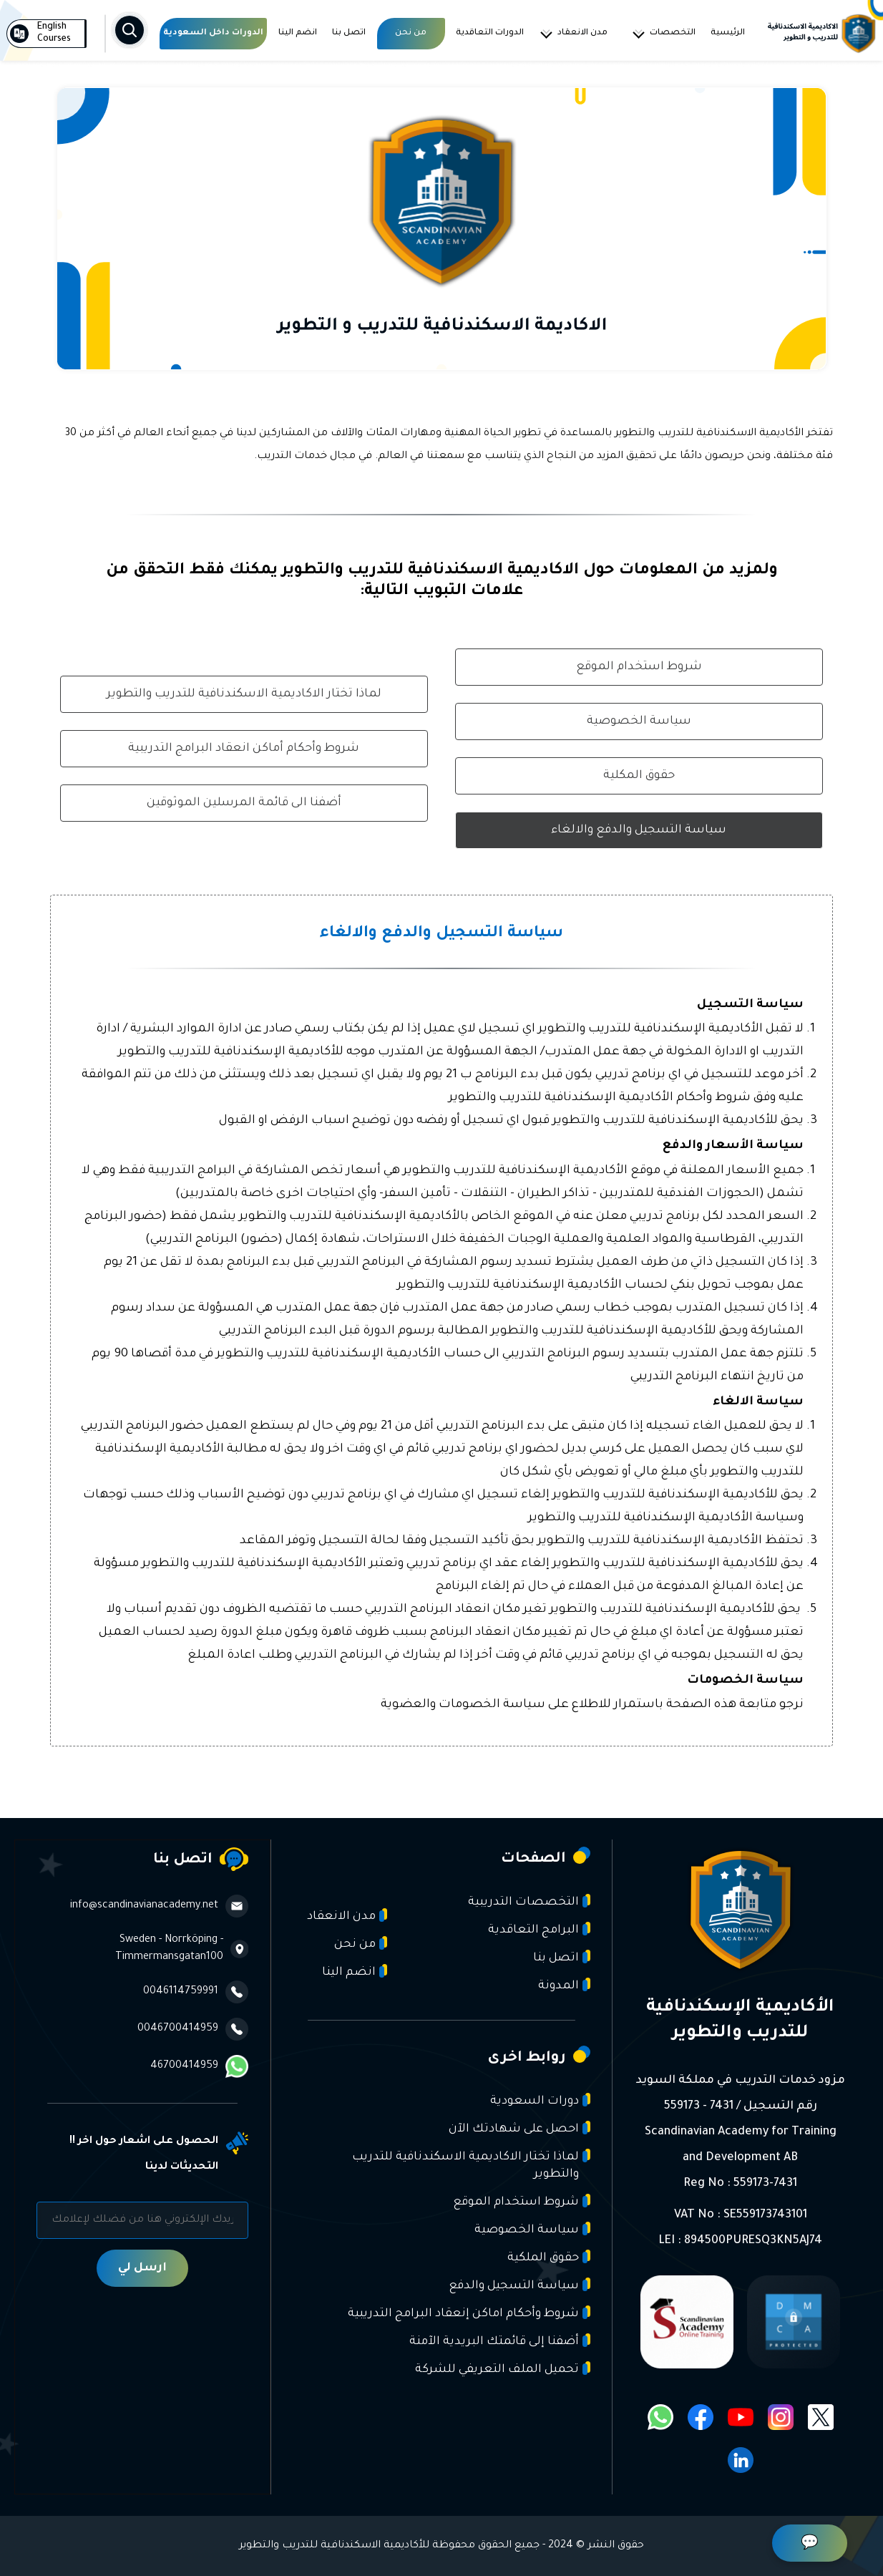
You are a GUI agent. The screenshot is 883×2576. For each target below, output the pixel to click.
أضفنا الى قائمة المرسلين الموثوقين (244, 803)
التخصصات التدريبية (529, 1901)
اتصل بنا (349, 33)
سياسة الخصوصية (639, 721)
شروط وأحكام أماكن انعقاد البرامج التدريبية (243, 748)
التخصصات (663, 33)
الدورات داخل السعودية (213, 33)
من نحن (410, 33)
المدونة (564, 1985)
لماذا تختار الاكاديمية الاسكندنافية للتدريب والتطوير (244, 694)
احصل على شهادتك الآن (519, 2128)
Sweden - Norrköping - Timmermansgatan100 (182, 1949)
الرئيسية (728, 33)
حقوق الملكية (548, 2257)
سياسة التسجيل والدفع (519, 2285)
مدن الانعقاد (573, 33)
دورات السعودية (540, 2100)
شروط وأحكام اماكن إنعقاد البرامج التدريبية (469, 2312)
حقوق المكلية (639, 775)
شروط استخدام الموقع (639, 667)
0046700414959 (192, 2029)
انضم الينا (297, 33)
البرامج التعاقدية (539, 1929)
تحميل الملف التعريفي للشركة (502, 2368)
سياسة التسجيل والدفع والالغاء (638, 830)
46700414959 (199, 2066)
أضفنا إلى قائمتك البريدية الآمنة (499, 2340)
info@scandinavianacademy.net (159, 1906)
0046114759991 (195, 1991)
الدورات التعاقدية (490, 33)
